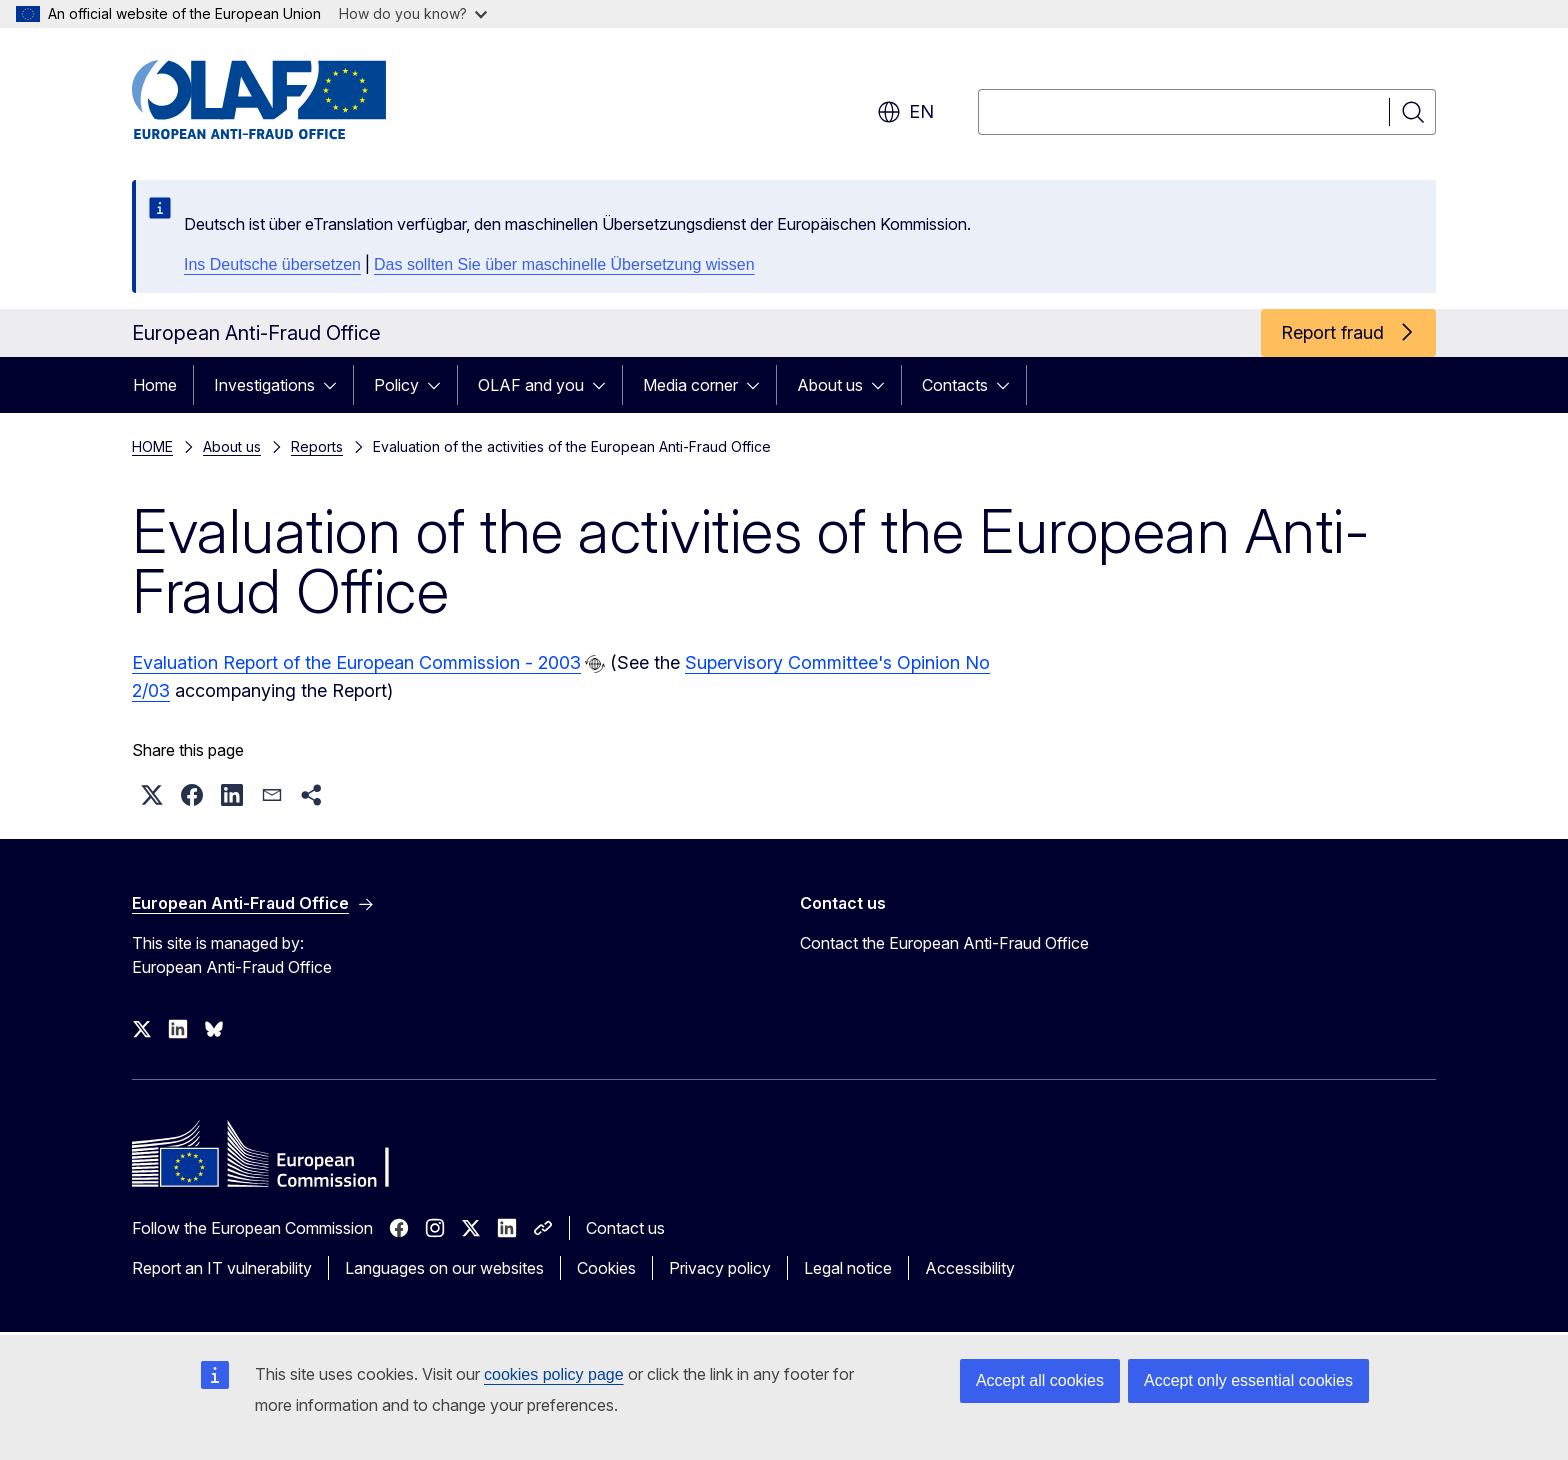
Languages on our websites (444, 1268)
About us (830, 385)
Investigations (264, 385)
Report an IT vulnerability (222, 1268)
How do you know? (413, 13)
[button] (152, 795)
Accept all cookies (1040, 1380)
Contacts (955, 385)
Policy (396, 385)
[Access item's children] (336, 385)
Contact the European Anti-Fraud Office (944, 943)
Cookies (606, 1268)
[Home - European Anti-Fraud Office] (293, 100)
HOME (152, 446)
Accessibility (970, 1268)
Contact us (625, 1228)
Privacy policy (720, 1268)
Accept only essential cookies (1248, 1380)
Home (155, 385)
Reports (317, 446)
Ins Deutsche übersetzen (272, 264)
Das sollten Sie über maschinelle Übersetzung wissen (564, 264)
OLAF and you (531, 385)
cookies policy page (554, 1374)
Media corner (690, 385)
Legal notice (848, 1268)
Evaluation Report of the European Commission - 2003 (356, 662)
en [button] (905, 112)
